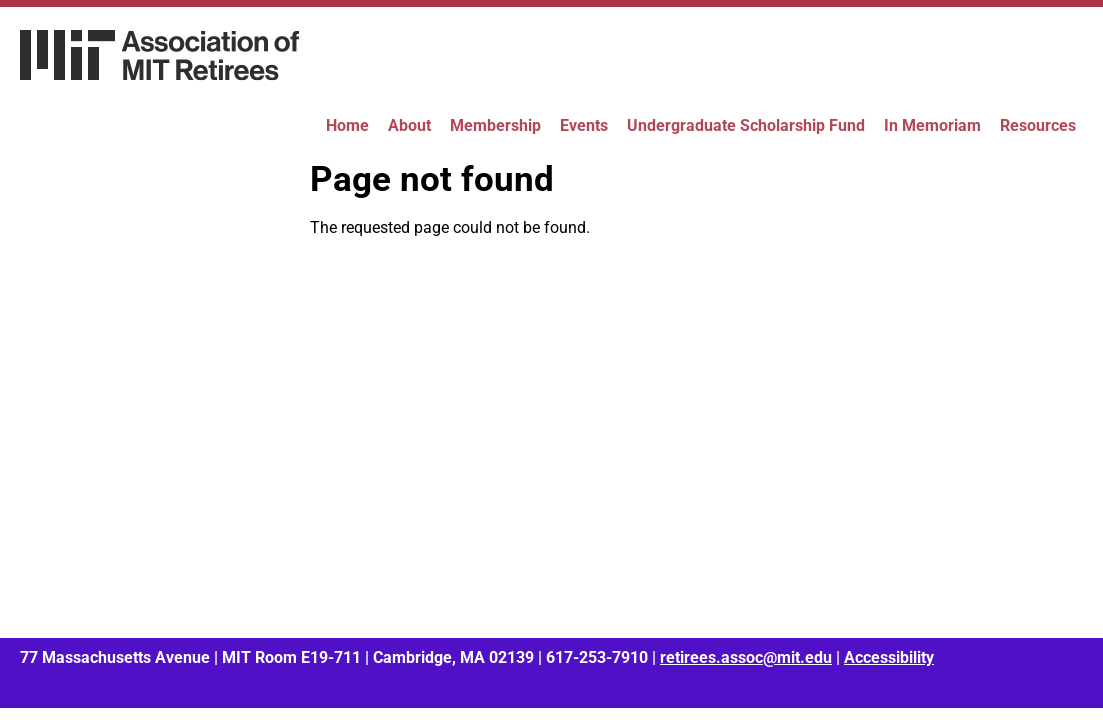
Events (584, 125)
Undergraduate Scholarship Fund (746, 125)
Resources (1038, 125)
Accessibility (889, 657)
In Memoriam (932, 125)
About (409, 125)
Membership (495, 125)
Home (347, 125)
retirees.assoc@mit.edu (746, 657)
